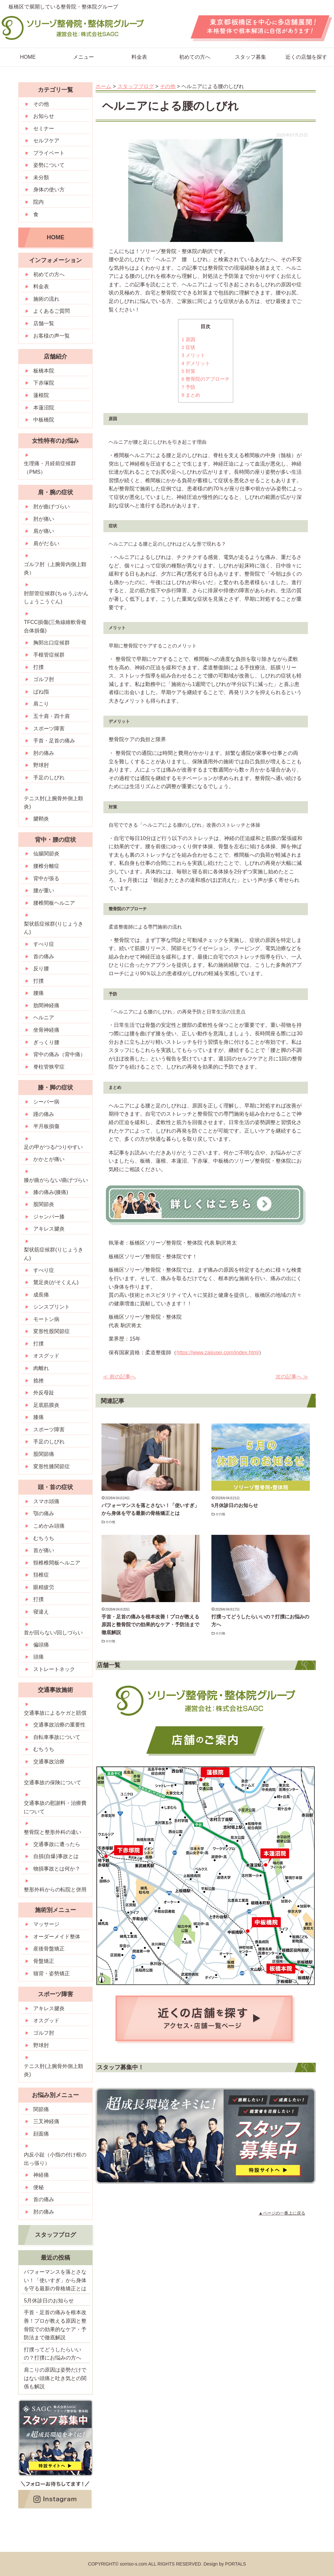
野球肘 (41, 765)
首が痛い (43, 1550)
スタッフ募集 (250, 57)
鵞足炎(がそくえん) (56, 1282)
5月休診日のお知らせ (234, 1505)
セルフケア (46, 140)
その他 (110, 1522)
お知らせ (43, 116)
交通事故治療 (49, 1761)
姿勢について (49, 165)
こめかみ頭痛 (49, 1526)
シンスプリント (51, 1307)
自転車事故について (56, 1737)
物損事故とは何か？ (56, 1868)
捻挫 (38, 1380)
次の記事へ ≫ (292, 1376)
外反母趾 (43, 1392)
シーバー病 (46, 1102)
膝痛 (38, 1417)
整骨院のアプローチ (206, 379)
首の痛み (43, 956)
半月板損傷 (46, 1126)
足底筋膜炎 (46, 1405)
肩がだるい (46, 543)
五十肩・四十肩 (51, 716)
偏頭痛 (41, 1644)
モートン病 (46, 1319)
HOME (55, 237)
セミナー (43, 128)
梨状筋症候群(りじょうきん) (53, 928)
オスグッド (46, 1356)
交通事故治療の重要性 (59, 1724)
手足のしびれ (49, 777)
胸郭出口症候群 (51, 642)
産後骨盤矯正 (49, 1948)
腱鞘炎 (41, 818)
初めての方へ (194, 57)
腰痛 (38, 993)
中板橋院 (43, 419)
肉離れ (41, 1368)
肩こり (41, 704)
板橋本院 (43, 371)
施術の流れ (46, 299)
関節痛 (41, 2109)
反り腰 (41, 968)
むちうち (43, 1538)
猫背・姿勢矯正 (51, 1973)
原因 (189, 339)
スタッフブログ (55, 2235)
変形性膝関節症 (51, 1466)
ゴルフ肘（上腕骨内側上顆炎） (55, 569)
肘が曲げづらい (51, 506)
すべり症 (43, 944)
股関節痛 (43, 1454)
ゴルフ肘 (43, 679)
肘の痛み (43, 753)
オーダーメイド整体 (56, 1936)
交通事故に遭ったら (56, 1844)
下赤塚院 (43, 383)
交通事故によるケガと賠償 (55, 1713)
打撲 (38, 667)
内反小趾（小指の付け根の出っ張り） (55, 2159)
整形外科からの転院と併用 (55, 1889)
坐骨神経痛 (46, 1030)
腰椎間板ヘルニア (54, 903)
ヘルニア (43, 1017)
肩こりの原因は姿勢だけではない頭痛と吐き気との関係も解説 (55, 2378)
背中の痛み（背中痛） (59, 1054)
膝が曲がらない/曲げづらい (56, 1180)
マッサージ (46, 1924)
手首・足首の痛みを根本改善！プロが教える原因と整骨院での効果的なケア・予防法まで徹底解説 (150, 1624)
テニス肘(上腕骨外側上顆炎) (53, 803)
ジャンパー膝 (49, 1216)
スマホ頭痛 (46, 1501)
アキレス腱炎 (49, 1229)
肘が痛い (43, 519)
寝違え (41, 1611)
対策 (189, 371)
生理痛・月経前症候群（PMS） (50, 468)
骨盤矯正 (43, 1961)
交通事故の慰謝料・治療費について (55, 1807)
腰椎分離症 (46, 866)
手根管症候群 (49, 655)
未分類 (41, 177)
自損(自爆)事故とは (56, 1856)
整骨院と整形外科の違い (52, 1832)
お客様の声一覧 (51, 336)
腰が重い (43, 890)
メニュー (83, 57)
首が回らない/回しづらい (53, 1632)
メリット (193, 355)
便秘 (38, 2187)
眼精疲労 (43, 1587)
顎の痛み (43, 1513)
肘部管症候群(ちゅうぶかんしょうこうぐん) (56, 598)
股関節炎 (43, 1204)
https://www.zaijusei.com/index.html (217, 1352)
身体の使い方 (49, 189)
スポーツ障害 (49, 728)
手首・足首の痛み (54, 740)
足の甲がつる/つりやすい (53, 1147)
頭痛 (38, 1657)
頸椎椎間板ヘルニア (56, 1563)
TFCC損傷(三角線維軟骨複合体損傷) (55, 626)
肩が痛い (43, 531)
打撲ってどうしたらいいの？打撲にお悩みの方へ (52, 2354)
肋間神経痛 (46, 1005)
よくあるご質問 (51, 311)
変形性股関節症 (51, 1331)
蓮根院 (41, 395)
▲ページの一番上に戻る (282, 2213)
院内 (38, 202)
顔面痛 (41, 2134)
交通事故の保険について (52, 1782)
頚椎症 (41, 1575)
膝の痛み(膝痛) (50, 1192)
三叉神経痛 (46, 2121)
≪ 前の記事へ (119, 1376)
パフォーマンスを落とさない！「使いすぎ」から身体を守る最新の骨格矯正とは (55, 2280)
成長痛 (41, 1294)
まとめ (191, 395)
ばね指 (41, 691)
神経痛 (41, 2175)
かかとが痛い (49, 1159)
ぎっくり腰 (46, 1042)
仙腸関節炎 (46, 853)
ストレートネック (54, 1669)
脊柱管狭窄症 (49, 1067)
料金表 (139, 57)
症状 (189, 347)
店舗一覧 (43, 323)
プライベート (49, 153)
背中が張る (46, 878)
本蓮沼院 (43, 407)
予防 (189, 387)
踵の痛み (43, 1114)
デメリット (196, 363)
